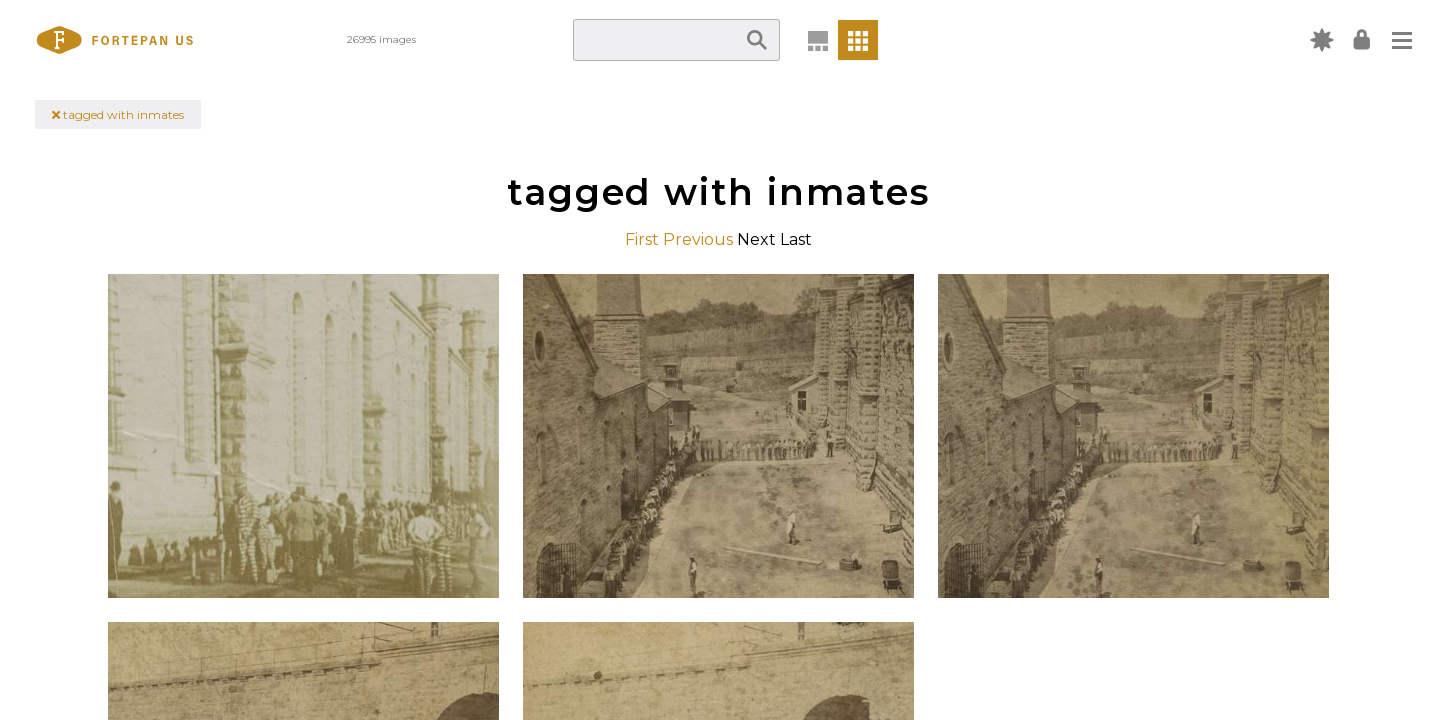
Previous (698, 239)
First (642, 239)
